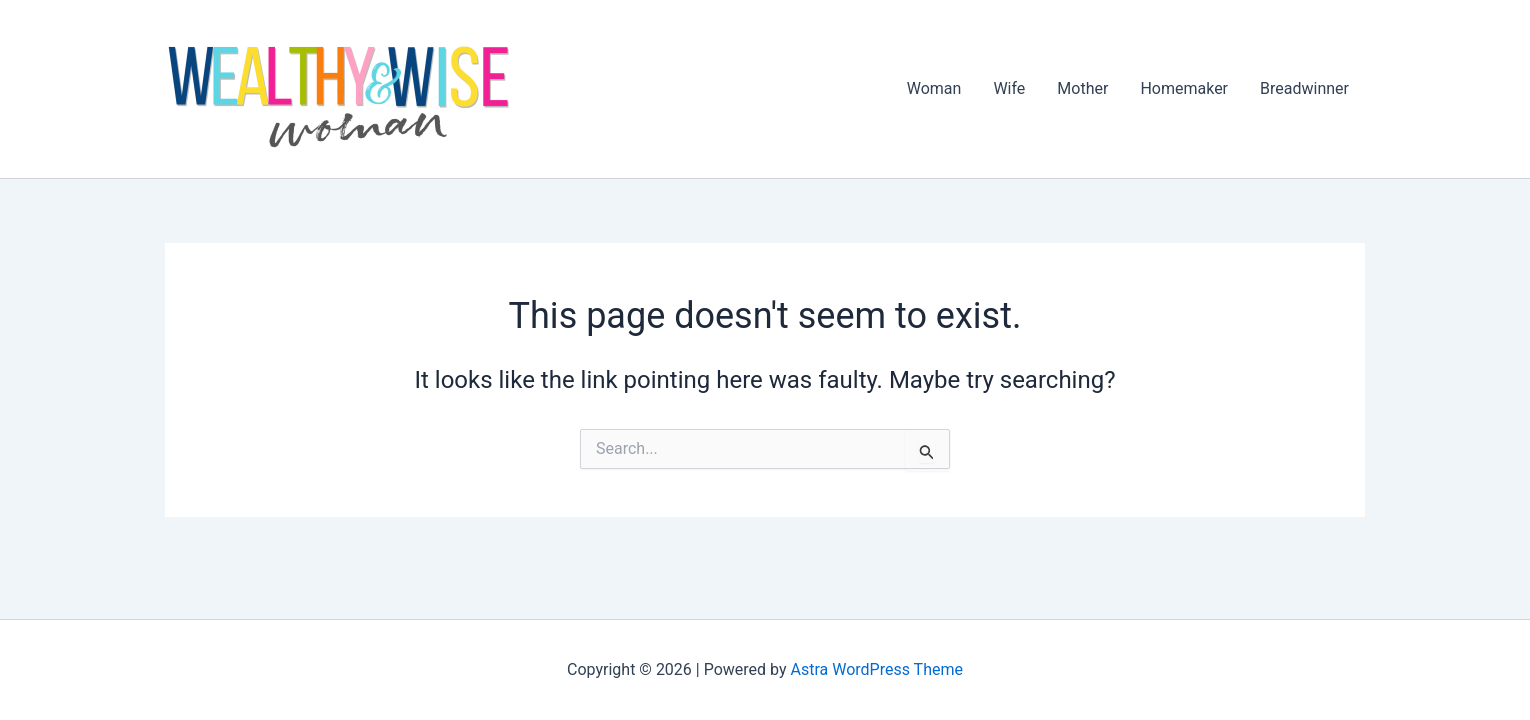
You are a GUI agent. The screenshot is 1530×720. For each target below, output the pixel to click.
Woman (934, 88)
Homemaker (1184, 88)
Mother (1082, 88)
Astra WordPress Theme (877, 669)
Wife (1009, 88)
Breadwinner (1304, 88)
